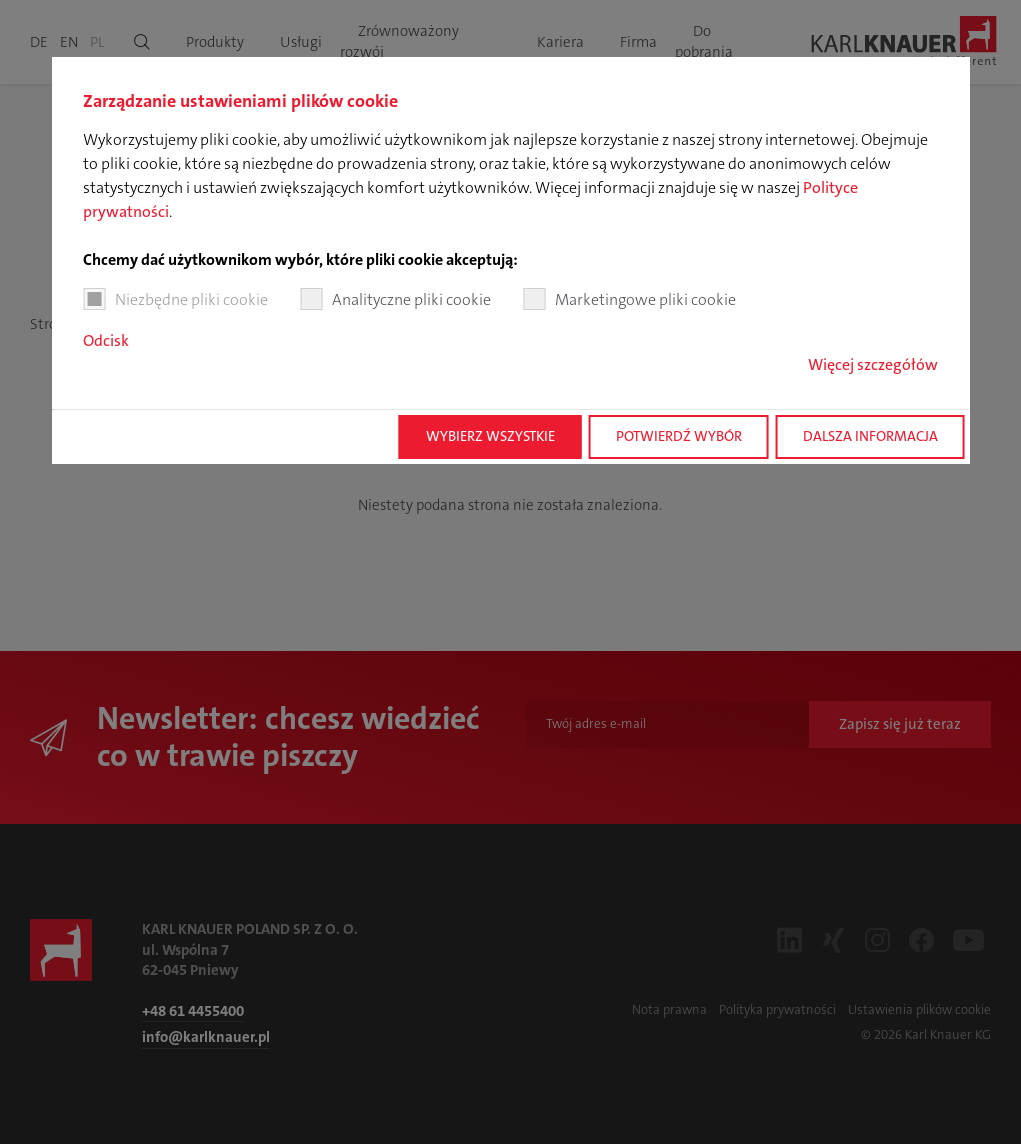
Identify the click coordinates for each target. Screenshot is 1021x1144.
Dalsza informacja (870, 436)
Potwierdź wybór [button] (679, 436)
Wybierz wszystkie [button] (490, 436)
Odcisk (106, 340)
